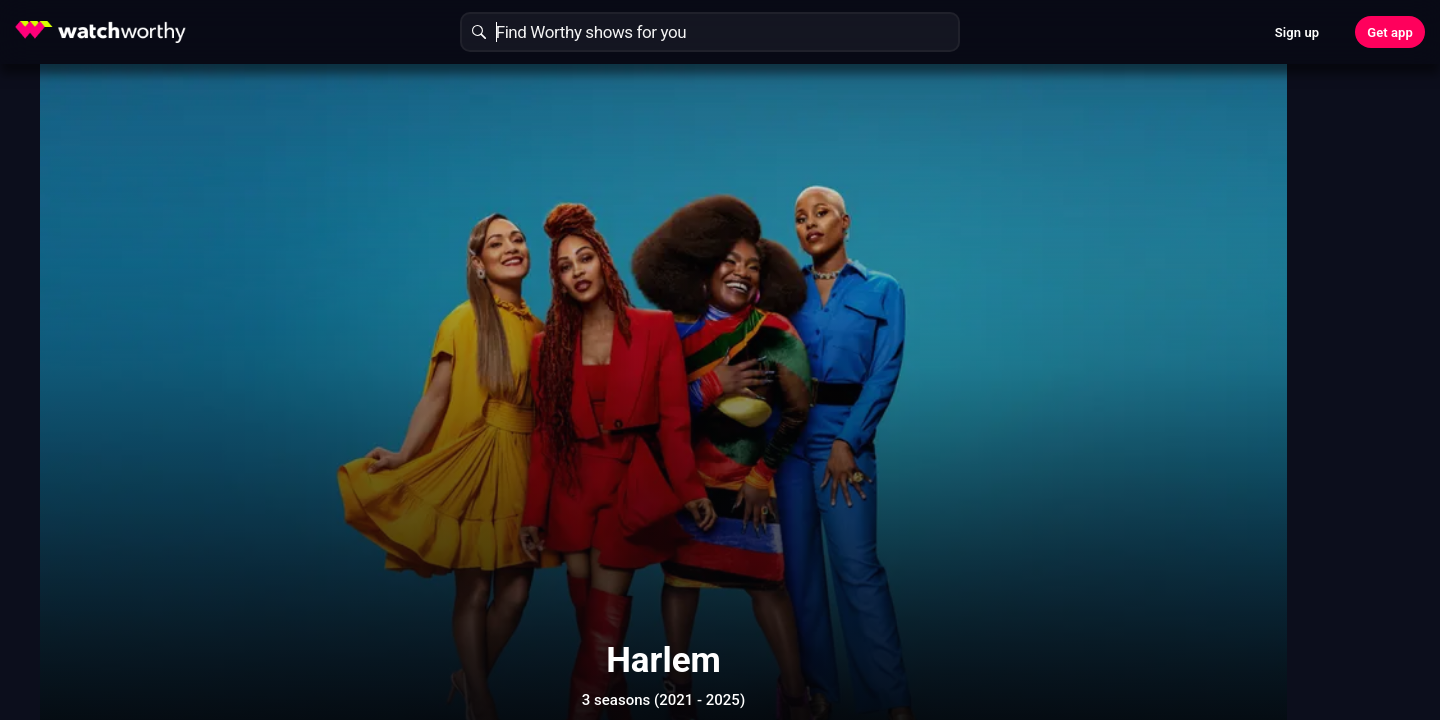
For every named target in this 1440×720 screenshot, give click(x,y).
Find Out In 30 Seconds (1136, 225)
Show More (900, 612)
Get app (1390, 32)
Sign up (1297, 32)
